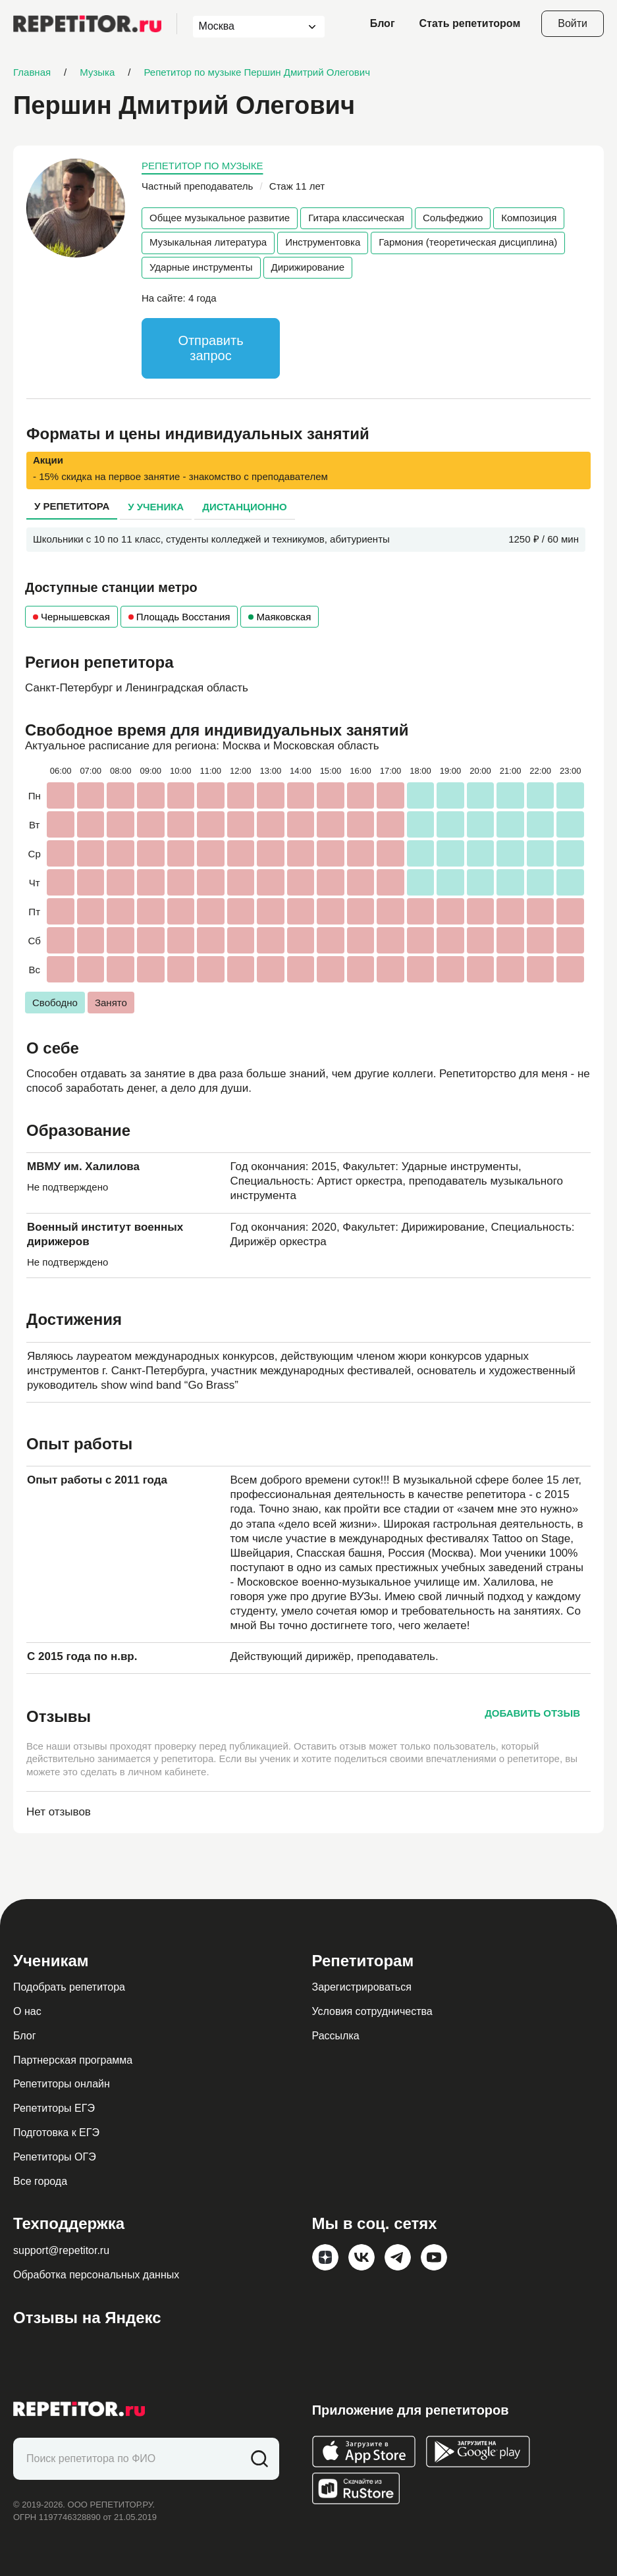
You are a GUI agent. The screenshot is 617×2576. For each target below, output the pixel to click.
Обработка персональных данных (96, 2274)
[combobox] (246, 27)
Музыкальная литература (208, 242)
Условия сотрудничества (372, 2011)
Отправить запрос (210, 348)
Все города (40, 2181)
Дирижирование (308, 267)
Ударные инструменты (201, 267)
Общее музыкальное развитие (219, 217)
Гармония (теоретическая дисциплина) (468, 242)
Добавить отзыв (532, 1713)
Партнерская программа (72, 2060)
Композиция (528, 217)
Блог (382, 23)
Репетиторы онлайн (61, 2083)
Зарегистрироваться (362, 1987)
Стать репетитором (470, 23)
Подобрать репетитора (69, 1987)
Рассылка (336, 2035)
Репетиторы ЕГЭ (54, 2108)
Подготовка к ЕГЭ (56, 2132)
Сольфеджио (453, 217)
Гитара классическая (356, 217)
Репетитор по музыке (202, 165)
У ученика (156, 506)
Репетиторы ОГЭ (54, 2156)
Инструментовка (322, 242)
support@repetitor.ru (61, 2250)
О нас (27, 2011)
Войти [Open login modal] (572, 23)
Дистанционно (244, 506)
